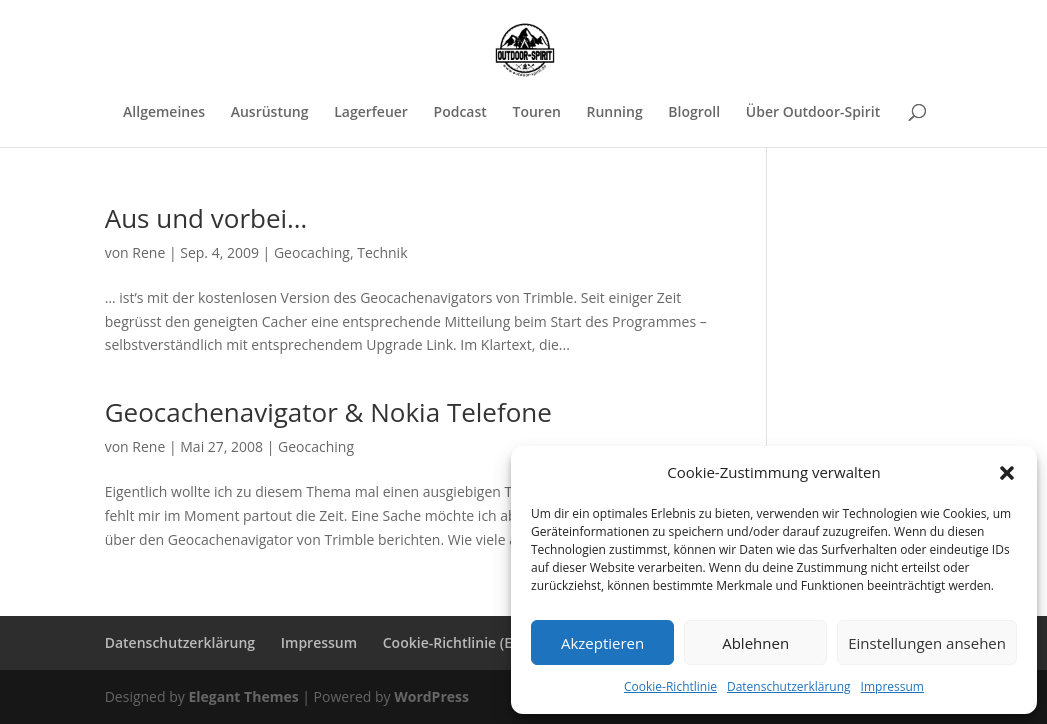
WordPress (431, 696)
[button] (1007, 473)
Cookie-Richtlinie (670, 686)
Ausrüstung (270, 113)
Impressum (892, 686)
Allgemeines (164, 113)
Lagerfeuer (371, 113)
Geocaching (312, 252)
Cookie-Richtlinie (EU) (455, 642)
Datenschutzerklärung (789, 686)
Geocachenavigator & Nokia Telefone (328, 412)
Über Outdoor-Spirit (813, 113)
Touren (536, 113)
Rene (148, 252)
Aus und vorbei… (206, 218)
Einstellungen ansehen (927, 643)
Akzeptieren (602, 643)
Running (614, 113)
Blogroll (694, 113)
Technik (382, 252)
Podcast (460, 113)
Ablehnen (755, 643)
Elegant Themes (243, 696)
